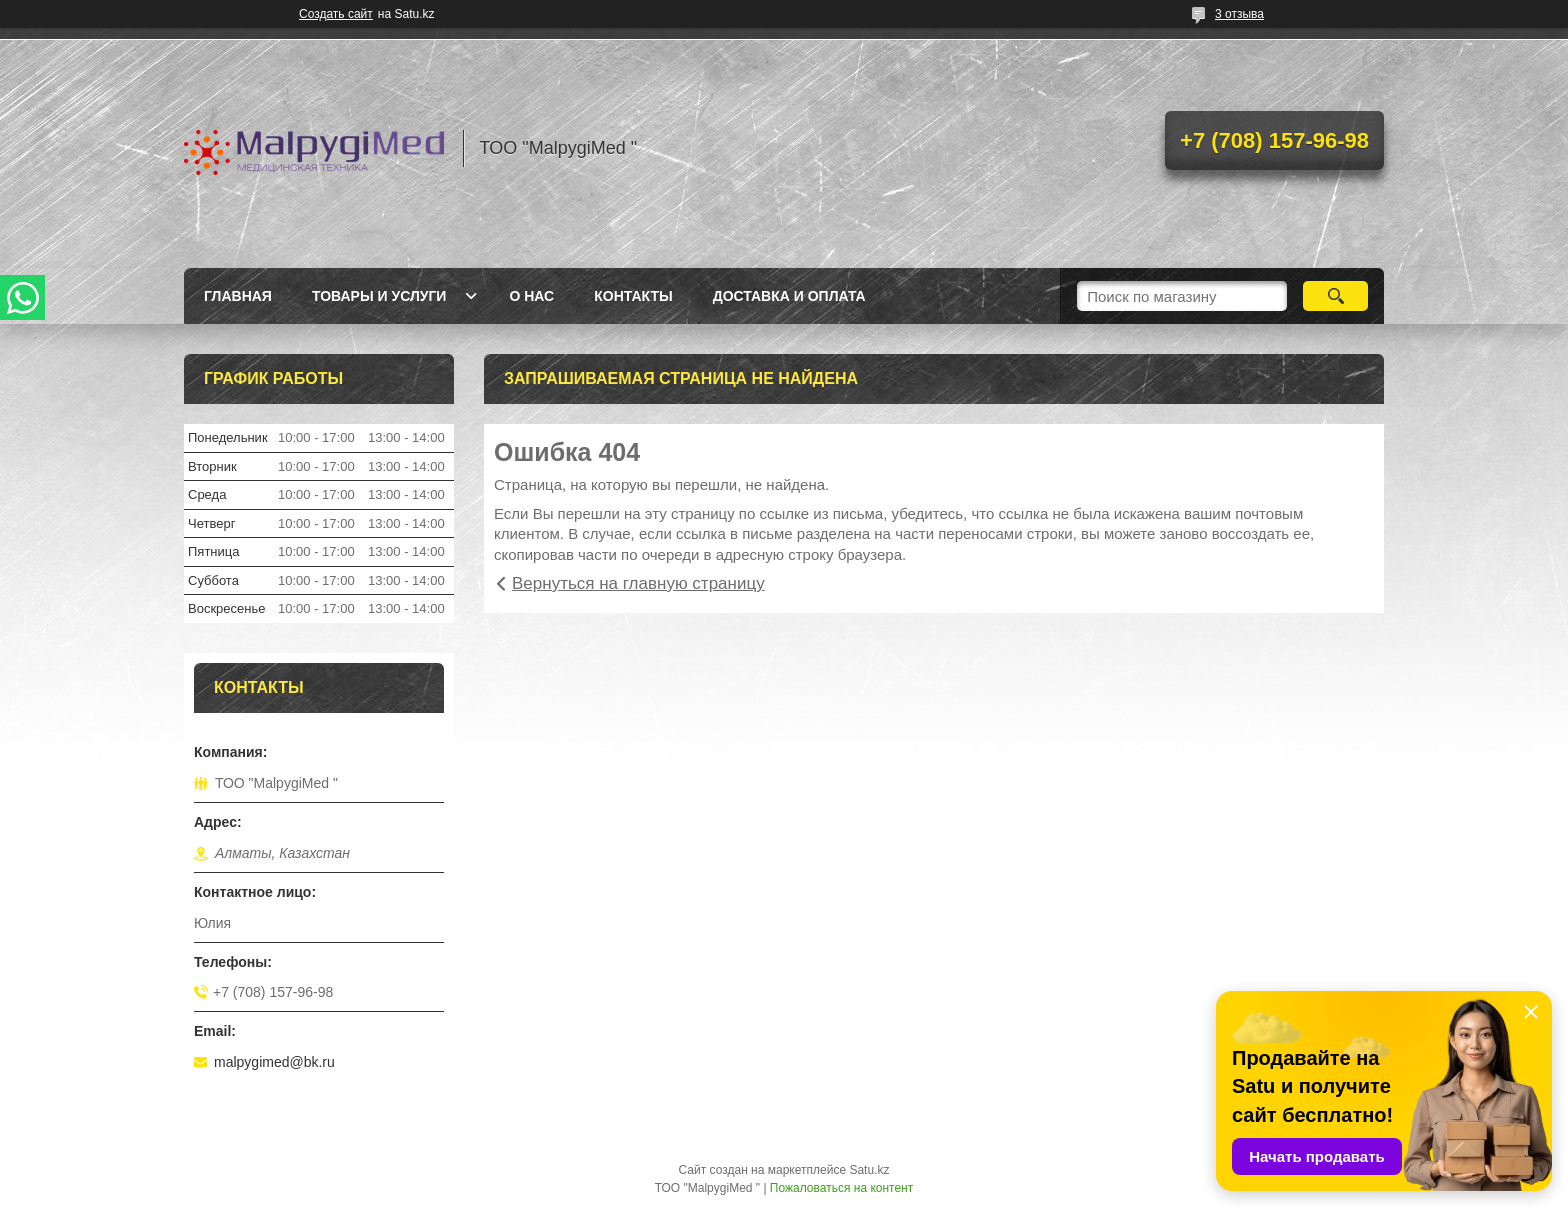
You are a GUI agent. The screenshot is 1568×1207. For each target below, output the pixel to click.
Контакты (633, 296)
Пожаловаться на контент (841, 1188)
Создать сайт (336, 14)
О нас (531, 296)
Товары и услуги (379, 296)
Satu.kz (869, 1170)
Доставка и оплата (789, 296)
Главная (238, 296)
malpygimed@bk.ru (274, 1062)
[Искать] (1335, 296)
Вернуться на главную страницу (638, 583)
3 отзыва (1239, 14)
